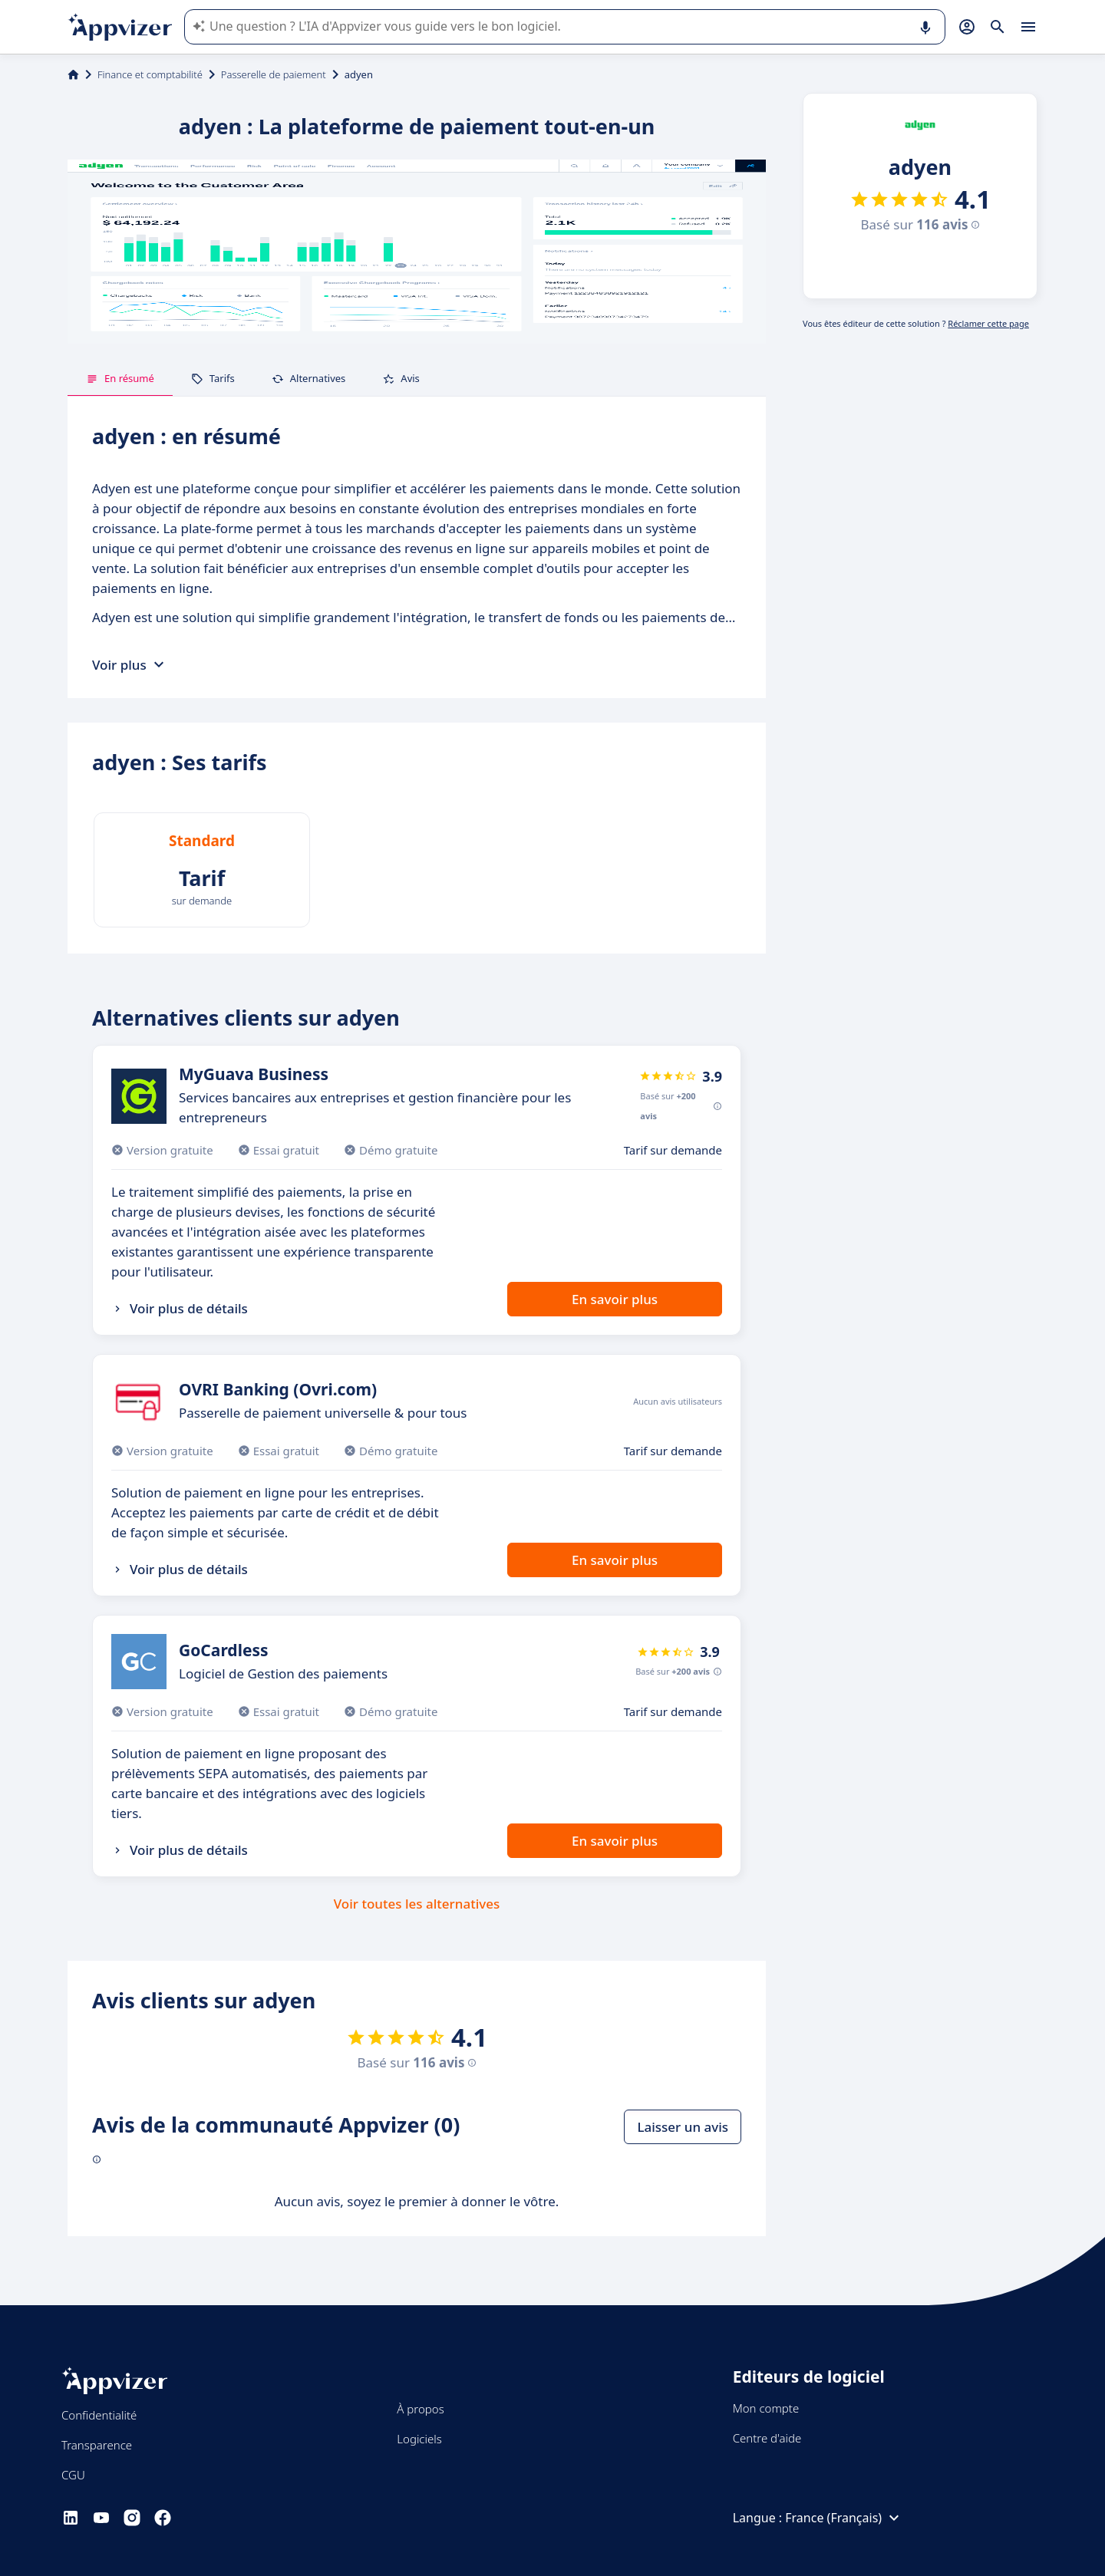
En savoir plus (615, 1299)
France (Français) (844, 2517)
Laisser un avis (682, 2127)
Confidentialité (99, 2415)
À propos (420, 2408)
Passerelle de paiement (273, 74)
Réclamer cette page (988, 323)
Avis (401, 378)
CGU (73, 2474)
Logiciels (419, 2438)
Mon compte (766, 2408)
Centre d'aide (767, 2438)
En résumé (120, 378)
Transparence (96, 2444)
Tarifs (213, 378)
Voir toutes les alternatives (417, 1904)
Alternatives (309, 378)
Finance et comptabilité (150, 74)
